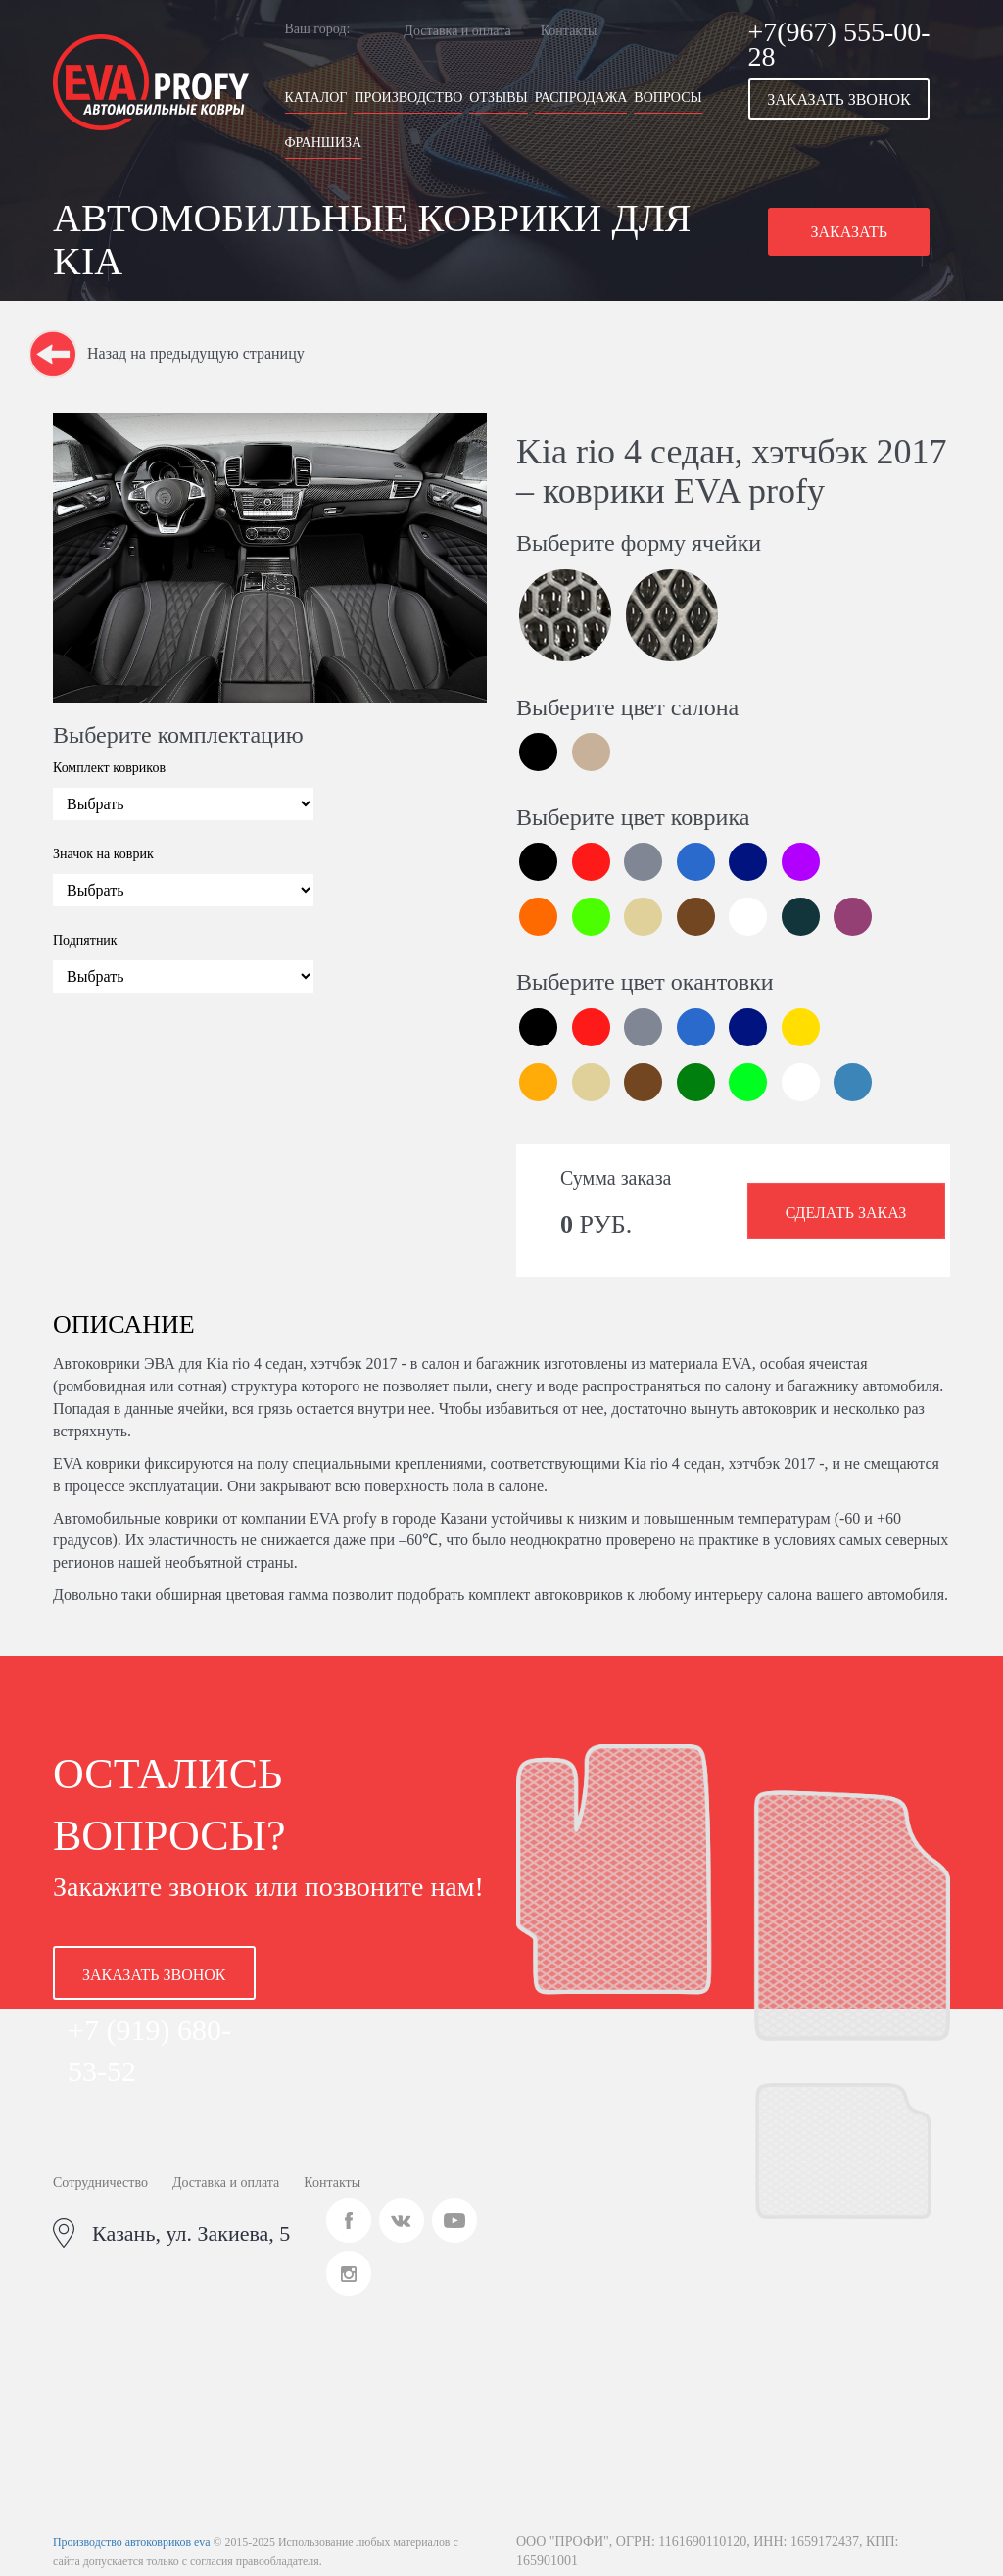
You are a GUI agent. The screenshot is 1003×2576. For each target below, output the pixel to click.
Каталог (316, 97)
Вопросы (667, 97)
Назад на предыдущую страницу (196, 353)
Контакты (569, 31)
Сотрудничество (100, 2182)
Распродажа (581, 97)
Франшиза (323, 142)
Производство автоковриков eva (131, 2542)
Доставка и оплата (457, 31)
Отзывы (498, 97)
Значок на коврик (103, 854)
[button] (849, 99)
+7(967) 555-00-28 (839, 44)
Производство (408, 97)
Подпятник (85, 940)
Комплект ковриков (109, 767)
